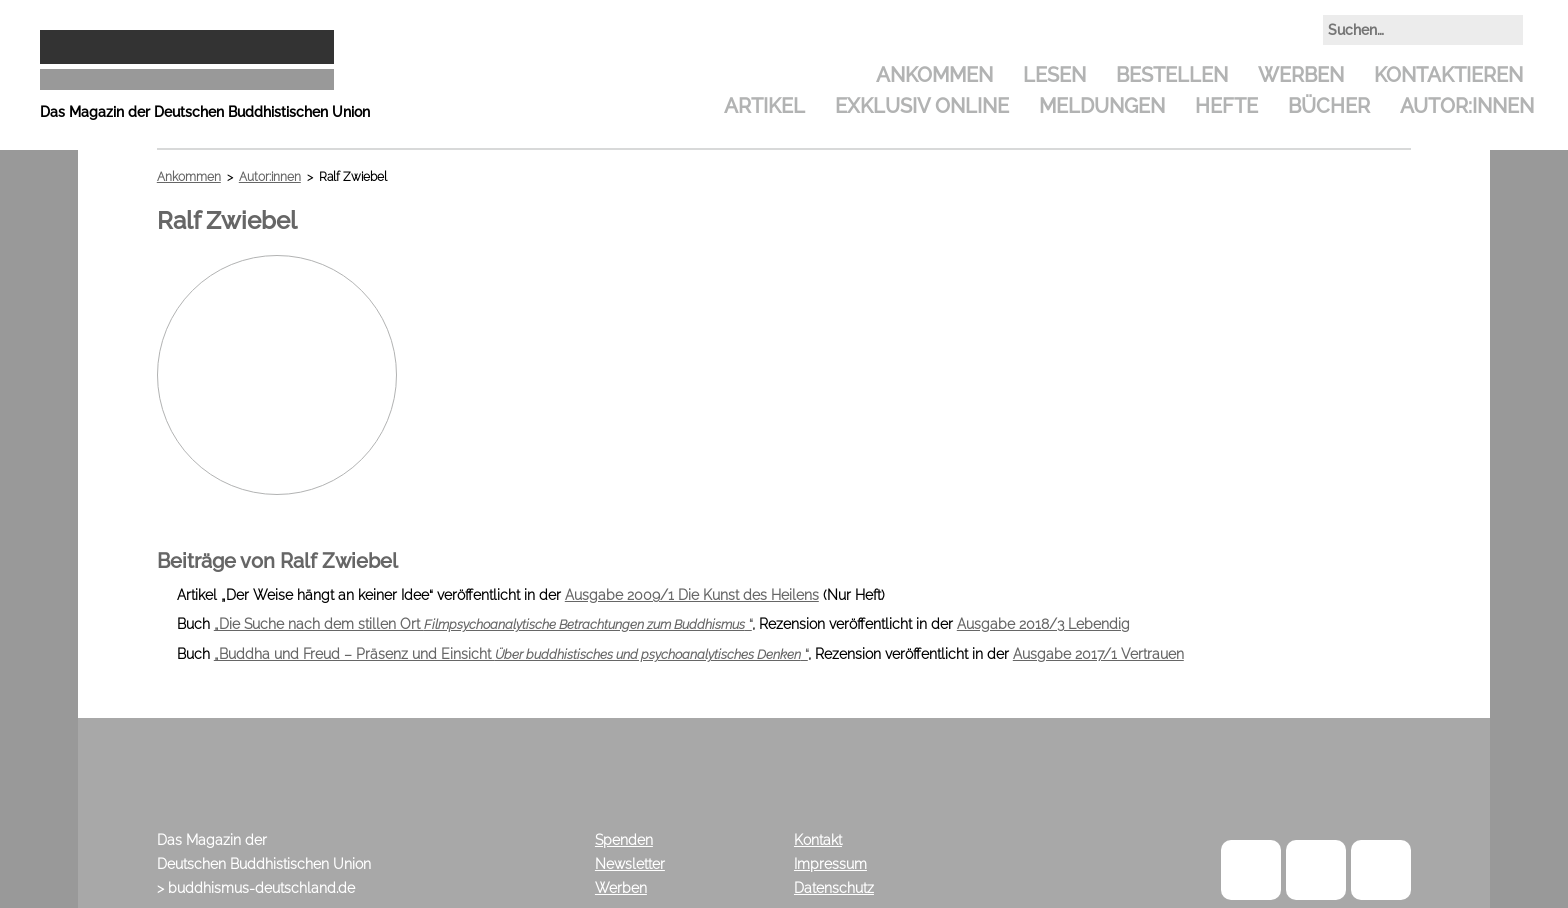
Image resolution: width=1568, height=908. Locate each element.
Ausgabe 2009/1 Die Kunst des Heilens (692, 595)
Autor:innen (1467, 106)
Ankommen (934, 75)
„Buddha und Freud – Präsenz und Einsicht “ (511, 654)
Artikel (764, 106)
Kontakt (818, 840)
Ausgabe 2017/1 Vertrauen (1098, 654)
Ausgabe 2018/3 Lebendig (1043, 624)
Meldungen (1102, 106)
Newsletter (630, 864)
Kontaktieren (1448, 75)
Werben (1301, 75)
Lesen (1054, 75)
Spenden (624, 840)
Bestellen (1172, 75)
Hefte (1226, 106)
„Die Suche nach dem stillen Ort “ (483, 624)
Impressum (830, 864)
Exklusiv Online (922, 106)
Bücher (1329, 106)
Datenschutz (834, 888)
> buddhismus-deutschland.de (256, 888)
